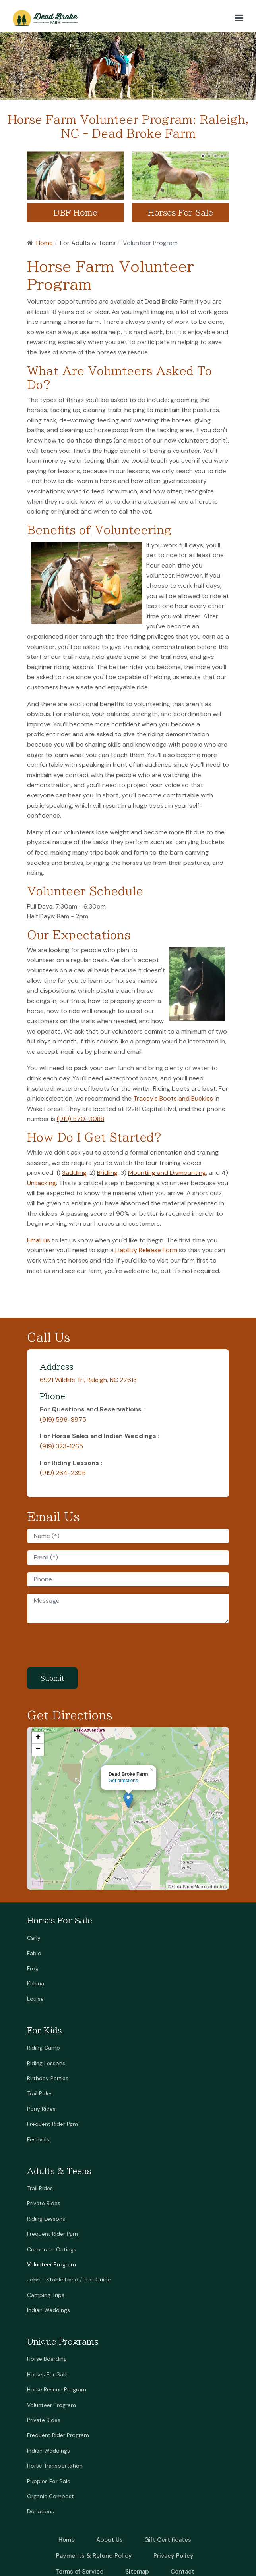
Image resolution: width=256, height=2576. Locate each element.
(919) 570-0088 (80, 1119)
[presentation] (87, 1645)
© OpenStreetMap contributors (197, 1886)
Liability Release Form (146, 1250)
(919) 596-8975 (63, 1419)
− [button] (38, 1750)
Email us (38, 1240)
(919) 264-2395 (63, 1473)
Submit (52, 1678)
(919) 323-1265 (61, 1446)
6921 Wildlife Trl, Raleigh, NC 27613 (88, 1380)
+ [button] (38, 1738)
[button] (239, 18)
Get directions (123, 1780)
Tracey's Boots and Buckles (173, 1098)
